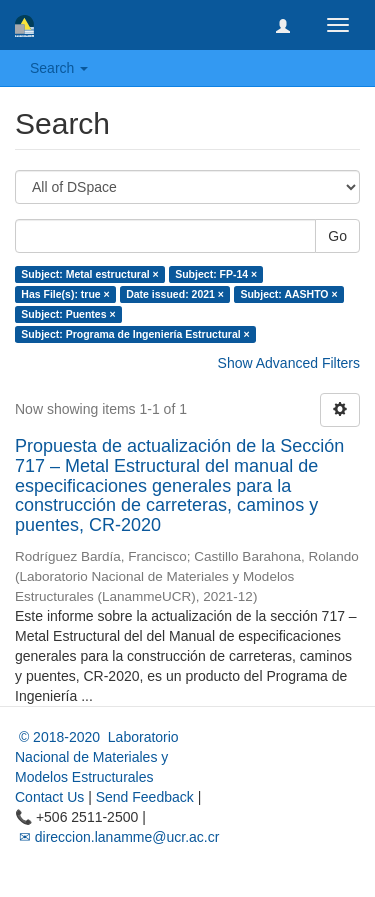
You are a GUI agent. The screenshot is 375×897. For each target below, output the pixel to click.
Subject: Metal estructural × (89, 274)
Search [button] (59, 68)
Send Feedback (145, 797)
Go (337, 236)
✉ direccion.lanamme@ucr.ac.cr (117, 837)
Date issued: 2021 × (175, 294)
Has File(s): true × (65, 294)
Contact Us (49, 797)
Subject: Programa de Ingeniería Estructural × (135, 334)
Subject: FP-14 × (216, 274)
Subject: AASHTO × (288, 294)
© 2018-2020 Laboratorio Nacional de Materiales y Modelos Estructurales (97, 757)
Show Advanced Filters (289, 363)
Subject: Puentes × (68, 314)
